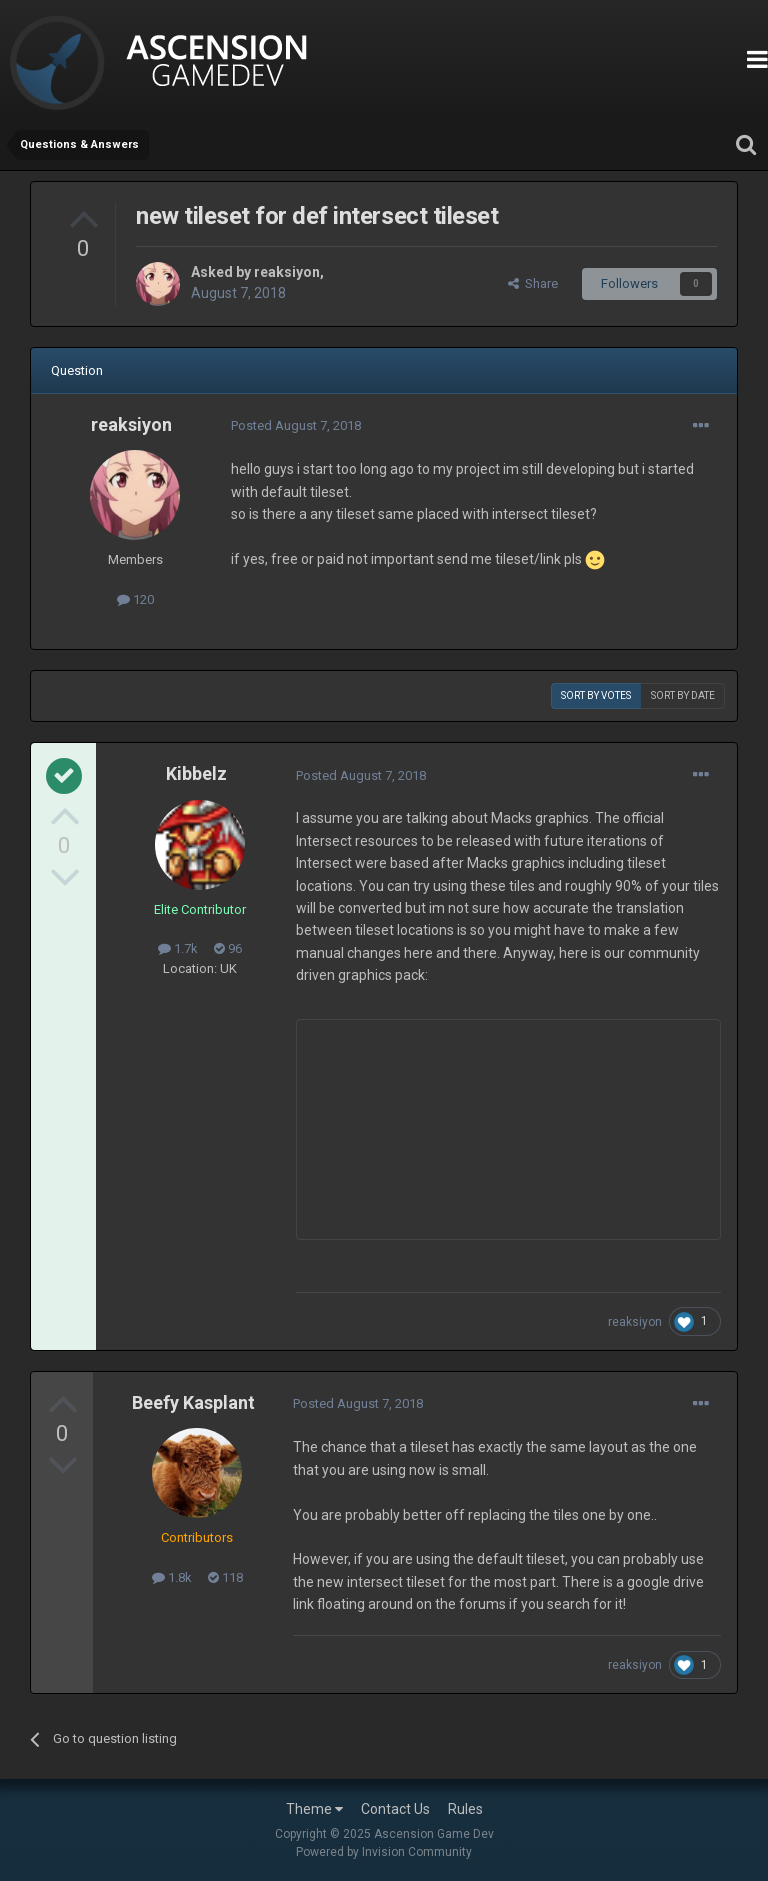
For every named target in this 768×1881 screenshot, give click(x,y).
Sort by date (683, 695)
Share (533, 283)
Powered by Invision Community (384, 1852)
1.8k (172, 1577)
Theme (314, 1809)
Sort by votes (596, 695)
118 (225, 1577)
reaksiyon (287, 272)
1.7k (178, 948)
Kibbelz (196, 773)
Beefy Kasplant (193, 1402)
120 (135, 599)
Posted (296, 425)
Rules (465, 1809)
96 (228, 948)
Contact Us (395, 1809)
